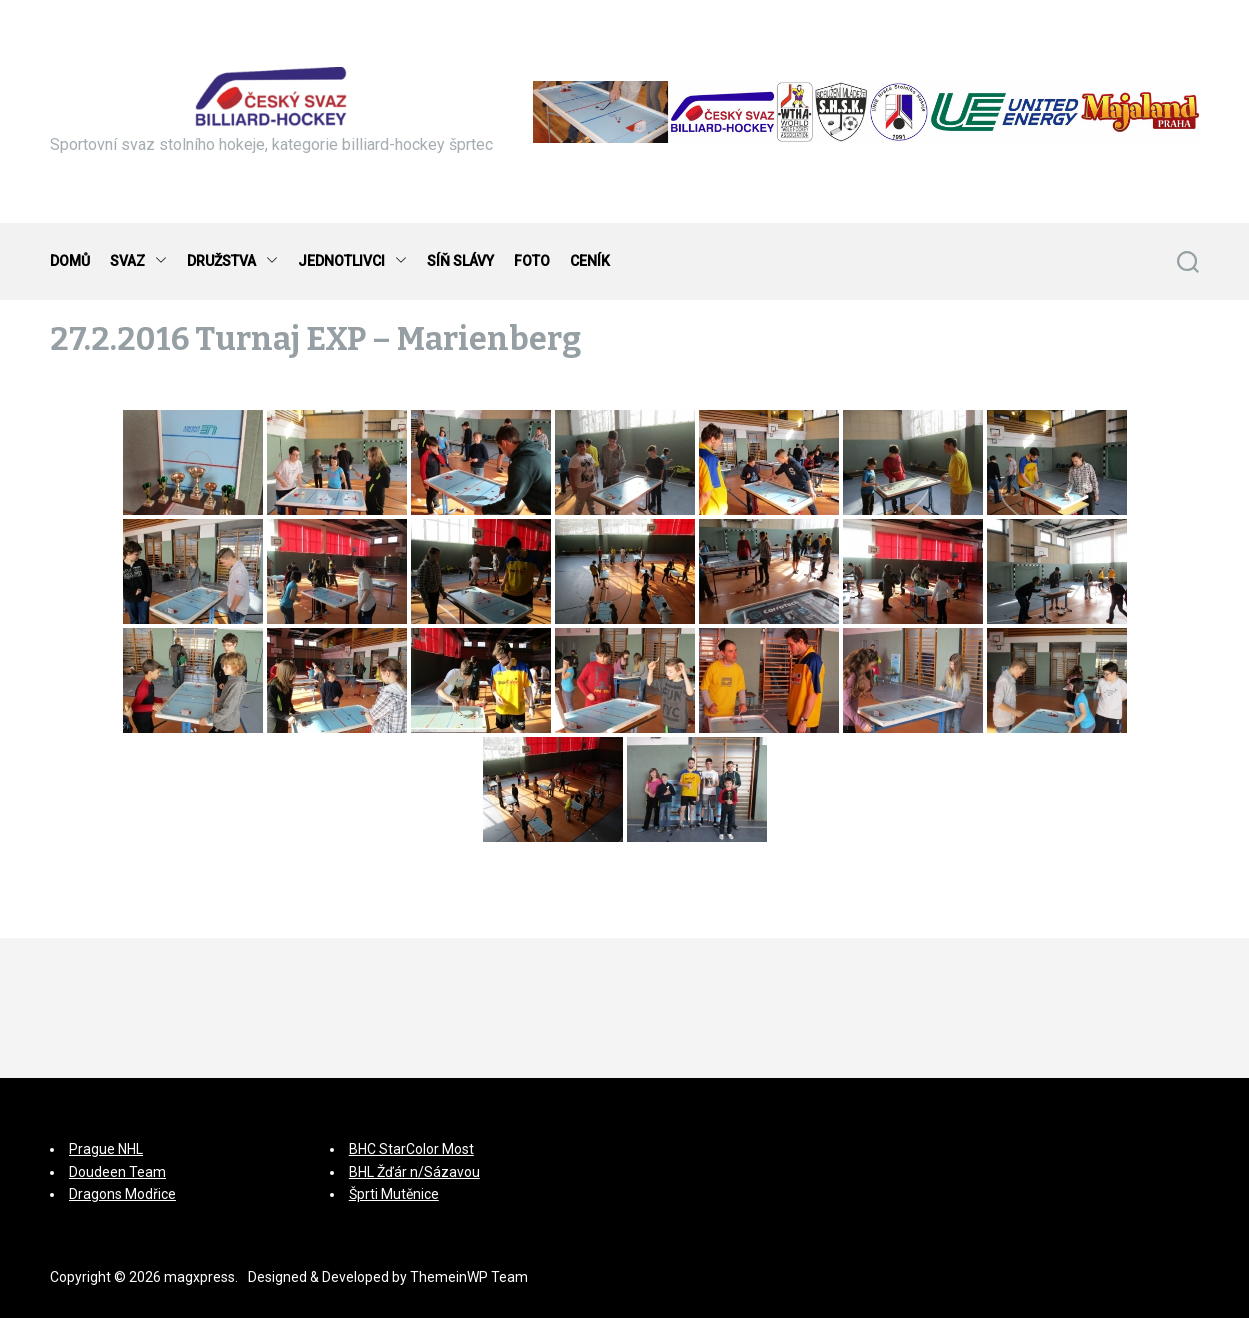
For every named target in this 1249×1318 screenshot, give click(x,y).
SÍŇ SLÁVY (460, 261)
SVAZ (138, 261)
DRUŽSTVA (232, 261)
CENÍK (590, 261)
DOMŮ (70, 261)
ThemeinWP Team (469, 1277)
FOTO (532, 261)
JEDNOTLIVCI (352, 261)
